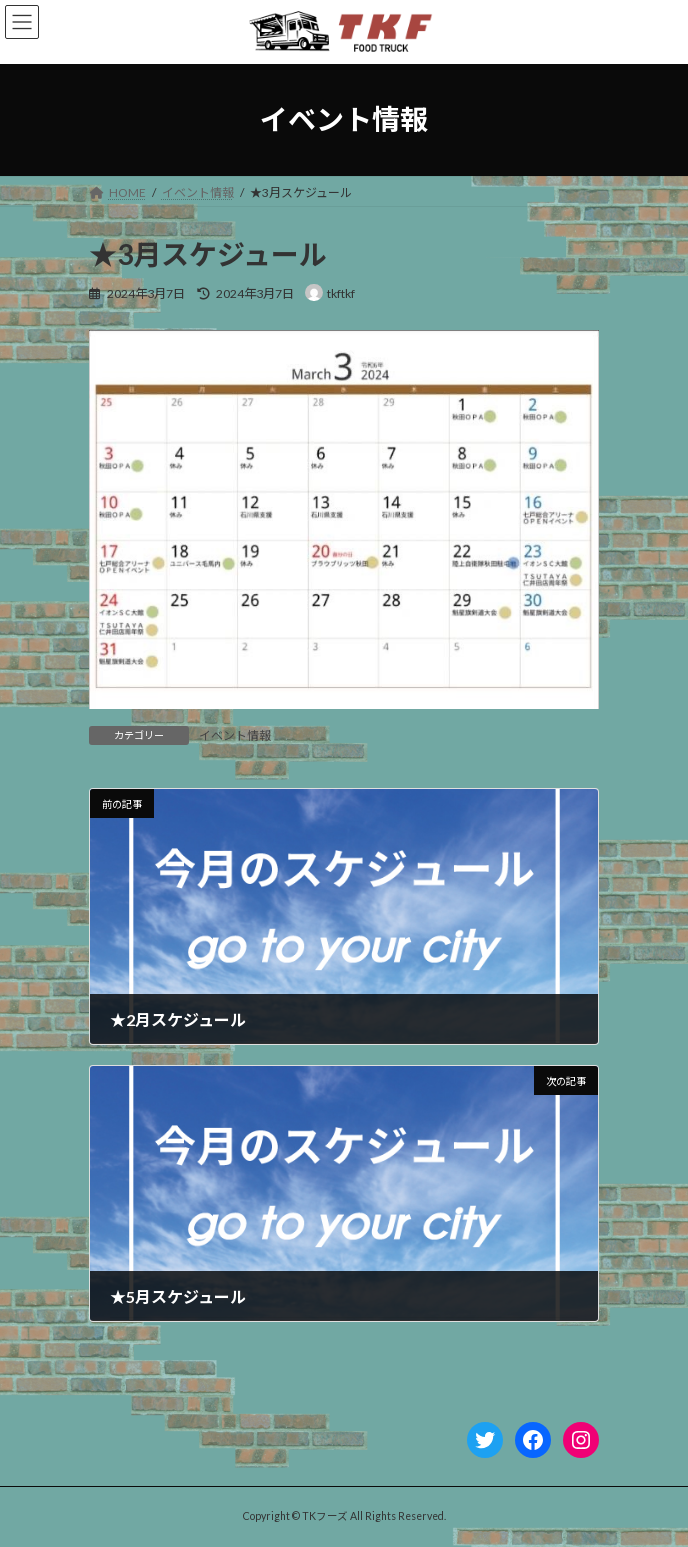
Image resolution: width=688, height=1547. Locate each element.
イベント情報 (235, 735)
